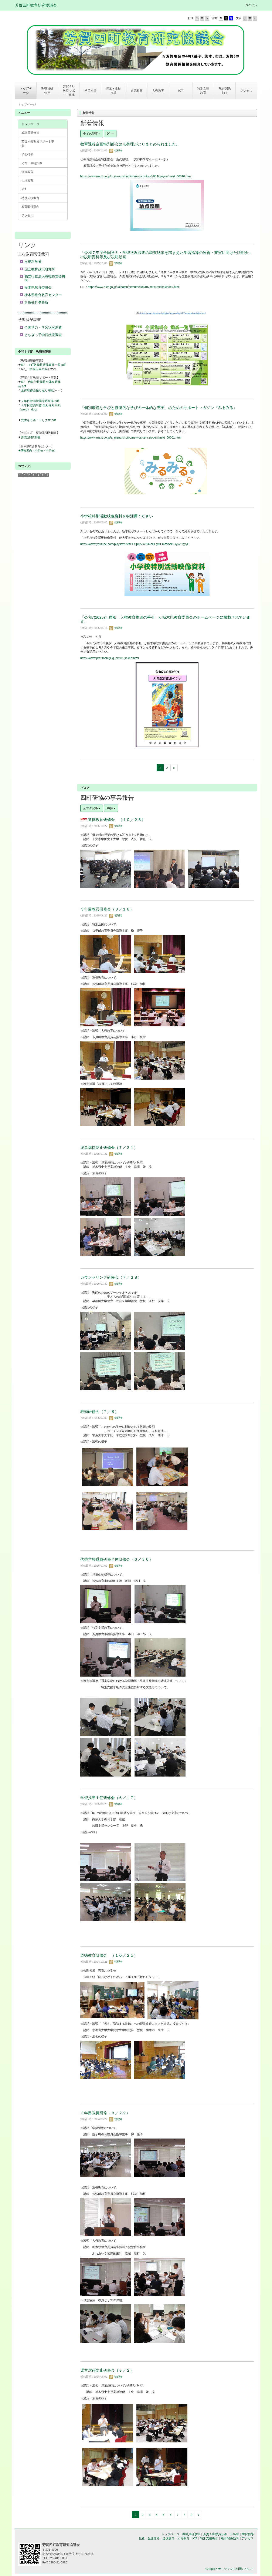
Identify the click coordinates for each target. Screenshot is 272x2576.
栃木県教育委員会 (38, 287)
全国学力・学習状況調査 (43, 327)
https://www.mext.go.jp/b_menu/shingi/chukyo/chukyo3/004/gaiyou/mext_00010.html (135, 176)
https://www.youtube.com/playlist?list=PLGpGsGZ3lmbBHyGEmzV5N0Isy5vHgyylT (135, 544)
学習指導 (248, 2534)
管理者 (116, 150)
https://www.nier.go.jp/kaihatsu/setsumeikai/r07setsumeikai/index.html (134, 287)
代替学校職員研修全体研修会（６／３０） (116, 1559)
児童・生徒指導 (149, 2538)
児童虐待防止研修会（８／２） (107, 2370)
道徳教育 (168, 2538)
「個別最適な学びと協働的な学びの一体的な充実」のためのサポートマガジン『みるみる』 (158, 408)
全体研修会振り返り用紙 (37, 390)
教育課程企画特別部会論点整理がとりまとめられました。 (130, 144)
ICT (194, 2538)
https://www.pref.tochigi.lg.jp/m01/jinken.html (109, 658)
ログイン (251, 5)
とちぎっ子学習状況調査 (43, 335)
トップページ (170, 2534)
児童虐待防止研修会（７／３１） (109, 1148)
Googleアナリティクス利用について (229, 2568)
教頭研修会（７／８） (99, 1411)
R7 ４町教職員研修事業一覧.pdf (43, 364)
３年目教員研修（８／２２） (105, 2113)
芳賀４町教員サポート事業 (221, 2534)
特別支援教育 (209, 2538)
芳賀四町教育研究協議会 (36, 5)
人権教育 (183, 2538)
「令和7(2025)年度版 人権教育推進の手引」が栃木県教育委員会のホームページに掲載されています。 (165, 619)
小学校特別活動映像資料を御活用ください (116, 516)
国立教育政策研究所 (39, 269)
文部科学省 (32, 262)
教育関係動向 (230, 2538)
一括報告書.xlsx (37, 369)
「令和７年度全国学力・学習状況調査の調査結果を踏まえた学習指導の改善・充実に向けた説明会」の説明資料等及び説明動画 (166, 255)
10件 (110, 808)
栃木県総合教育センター (43, 295)
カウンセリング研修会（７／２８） (111, 1277)
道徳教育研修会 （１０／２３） (116, 820)
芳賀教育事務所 (36, 302)
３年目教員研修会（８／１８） (107, 909)
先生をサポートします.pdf (38, 420)
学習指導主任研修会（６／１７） (109, 1798)
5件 (110, 133)
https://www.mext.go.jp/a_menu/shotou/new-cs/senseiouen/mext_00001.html (130, 437)
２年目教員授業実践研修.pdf (40, 401)
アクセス (248, 2538)
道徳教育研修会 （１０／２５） (109, 1955)
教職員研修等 (191, 2534)
